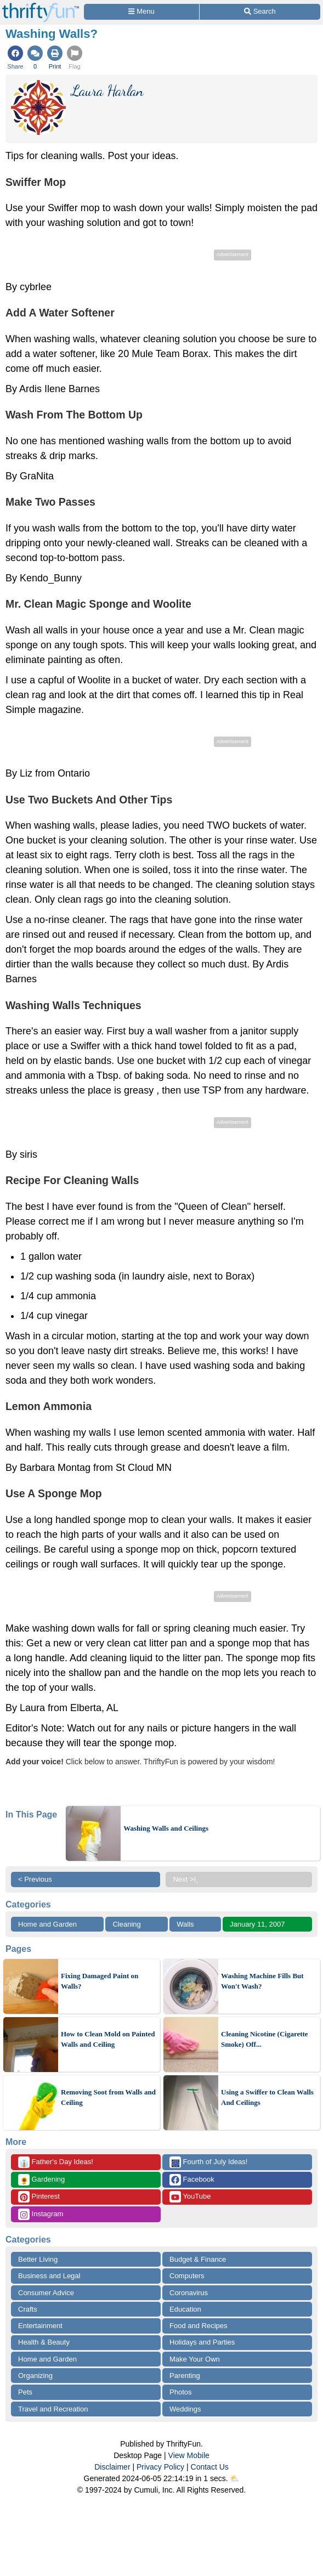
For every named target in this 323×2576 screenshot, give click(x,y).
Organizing (35, 2375)
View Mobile (188, 2455)
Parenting (184, 2375)
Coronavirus (188, 2293)
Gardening (41, 2180)
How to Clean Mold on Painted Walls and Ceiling (108, 2039)
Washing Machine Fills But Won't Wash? (262, 1981)
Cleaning (126, 1924)
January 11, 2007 (257, 1924)
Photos (180, 2392)
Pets (25, 2392)
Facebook (191, 2180)
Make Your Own (194, 2359)
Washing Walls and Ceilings (165, 1828)
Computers (187, 2276)
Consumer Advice (46, 2293)
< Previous (35, 1879)
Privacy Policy (160, 2466)
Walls (185, 1924)
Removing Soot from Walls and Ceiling (108, 2097)
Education (185, 2309)
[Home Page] (40, 6)
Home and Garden (47, 1924)
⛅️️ (234, 2478)
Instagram (40, 2214)
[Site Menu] (141, 12)
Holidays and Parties (202, 2342)
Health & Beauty (44, 2342)
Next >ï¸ (188, 1879)
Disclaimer (112, 2466)
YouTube (190, 2197)
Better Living (38, 2259)
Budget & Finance (197, 2259)
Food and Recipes (198, 2326)
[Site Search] (260, 12)
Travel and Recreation (53, 2409)
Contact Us (210, 2466)
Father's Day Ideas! (55, 2162)
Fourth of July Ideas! (208, 2162)
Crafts (27, 2309)
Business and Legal (49, 2276)
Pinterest (39, 2197)
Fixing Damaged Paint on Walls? (99, 1981)
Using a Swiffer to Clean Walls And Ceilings (267, 2097)
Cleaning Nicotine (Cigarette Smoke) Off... (264, 2039)
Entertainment (40, 2326)
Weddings (185, 2409)
